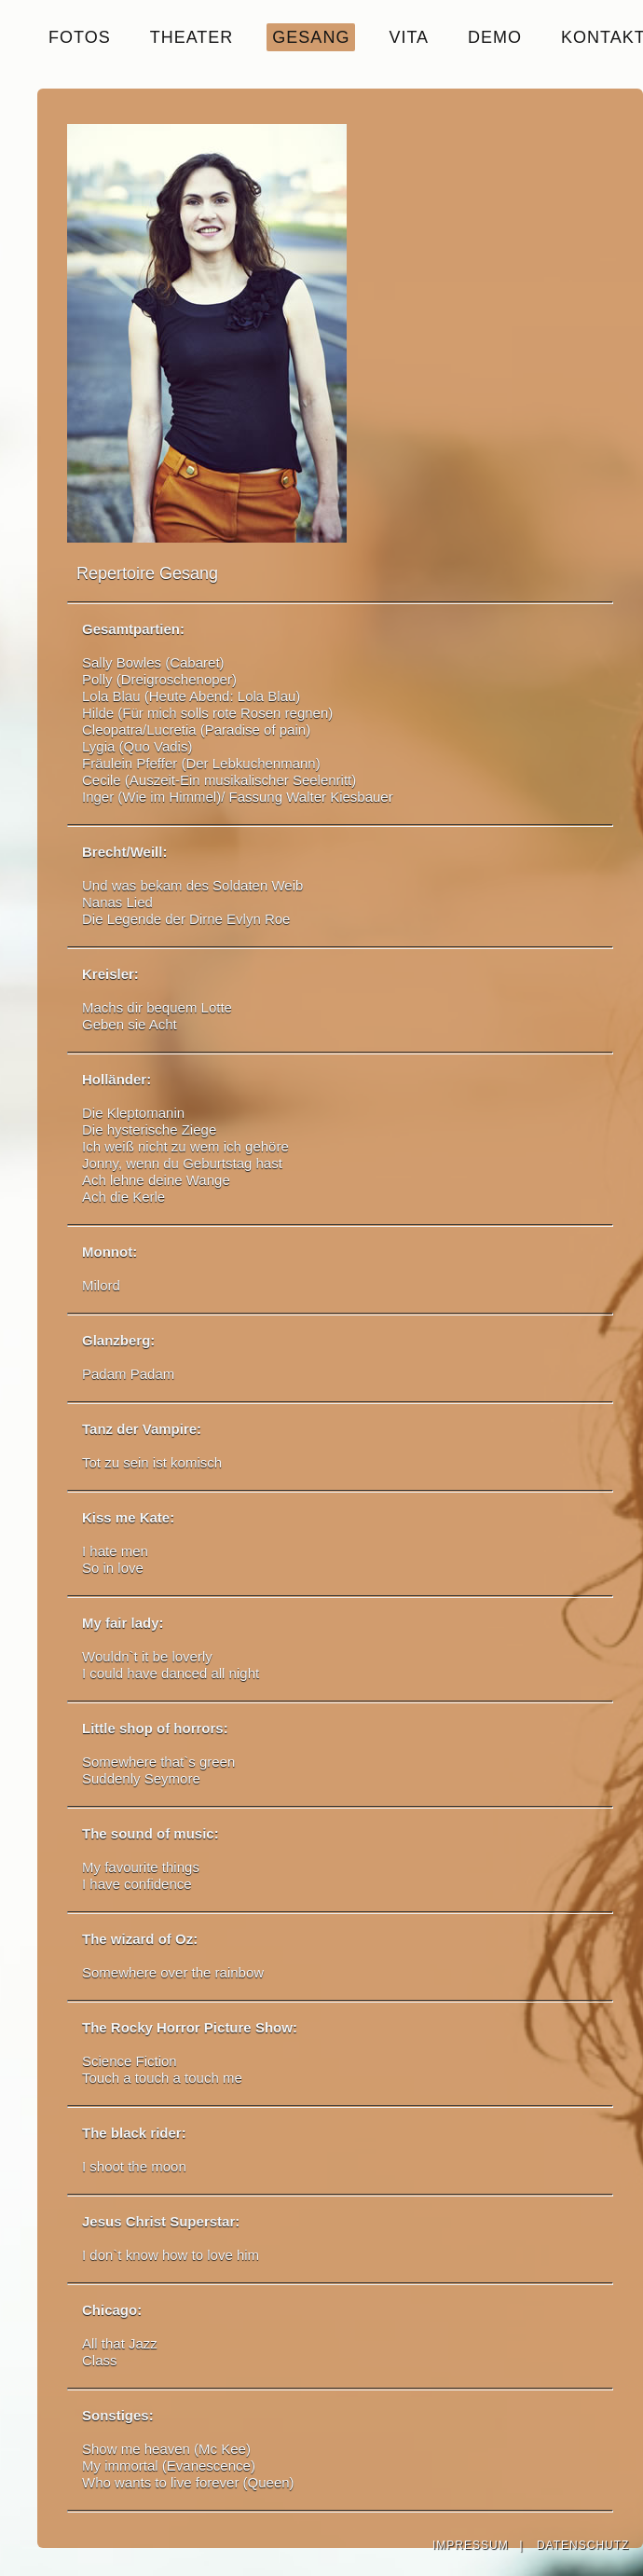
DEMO (495, 37)
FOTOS (79, 37)
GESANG (310, 37)
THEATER (192, 37)
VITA (409, 37)
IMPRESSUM (470, 2545)
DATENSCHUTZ (583, 2545)
